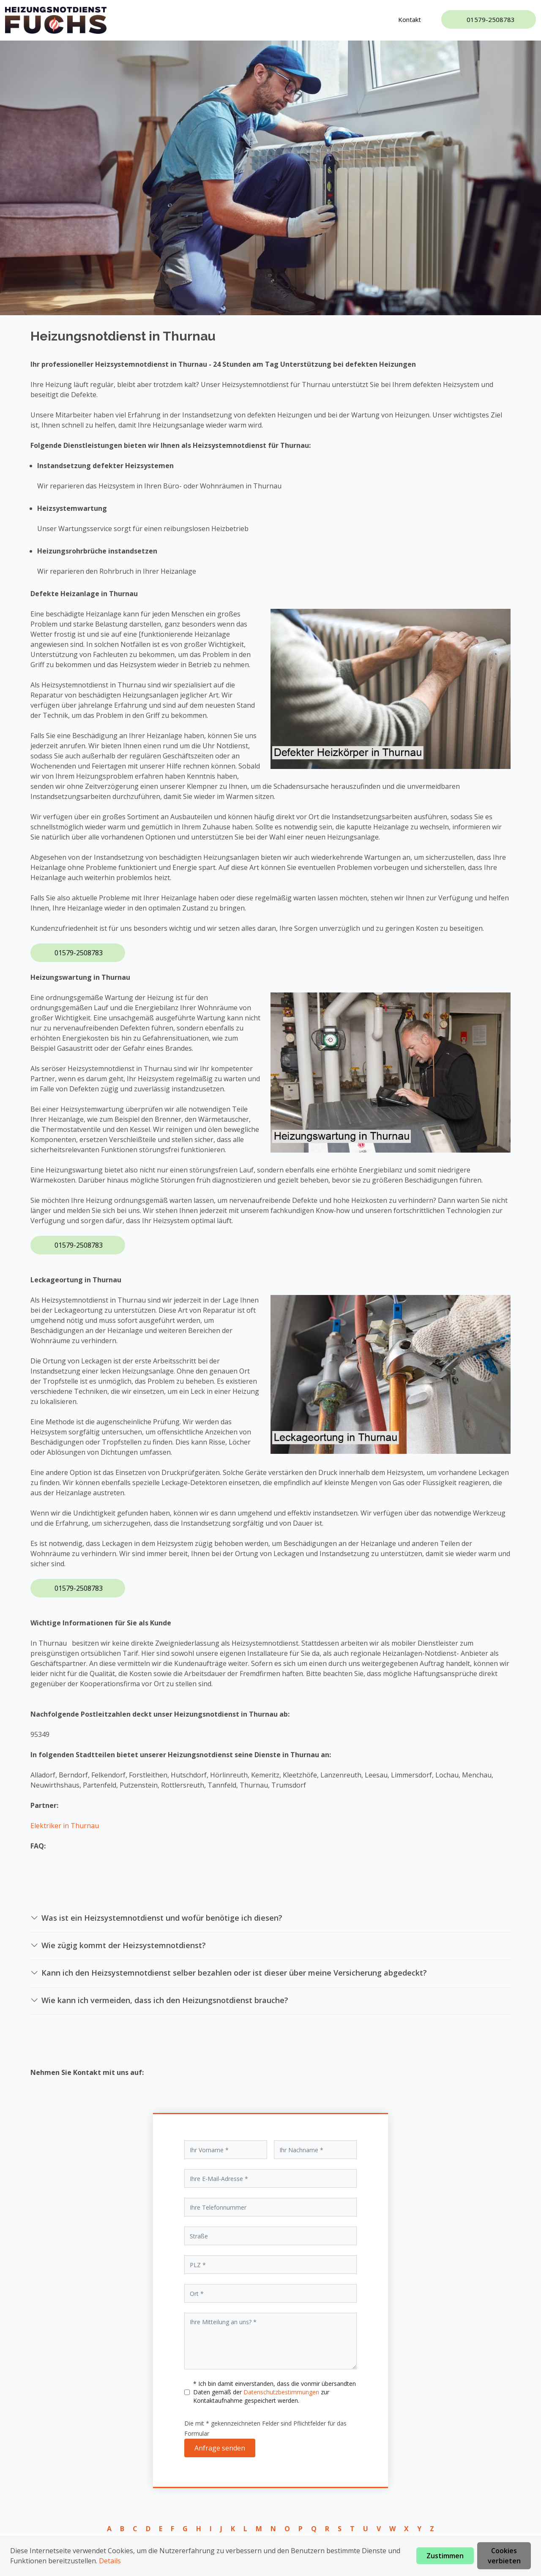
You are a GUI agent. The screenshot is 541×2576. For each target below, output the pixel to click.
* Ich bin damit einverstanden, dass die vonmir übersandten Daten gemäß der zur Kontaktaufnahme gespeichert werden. (274, 2392)
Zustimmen (445, 2555)
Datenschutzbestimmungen (282, 2392)
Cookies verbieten (504, 2555)
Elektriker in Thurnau (64, 1825)
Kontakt (409, 19)
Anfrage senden (219, 2448)
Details (110, 2560)
